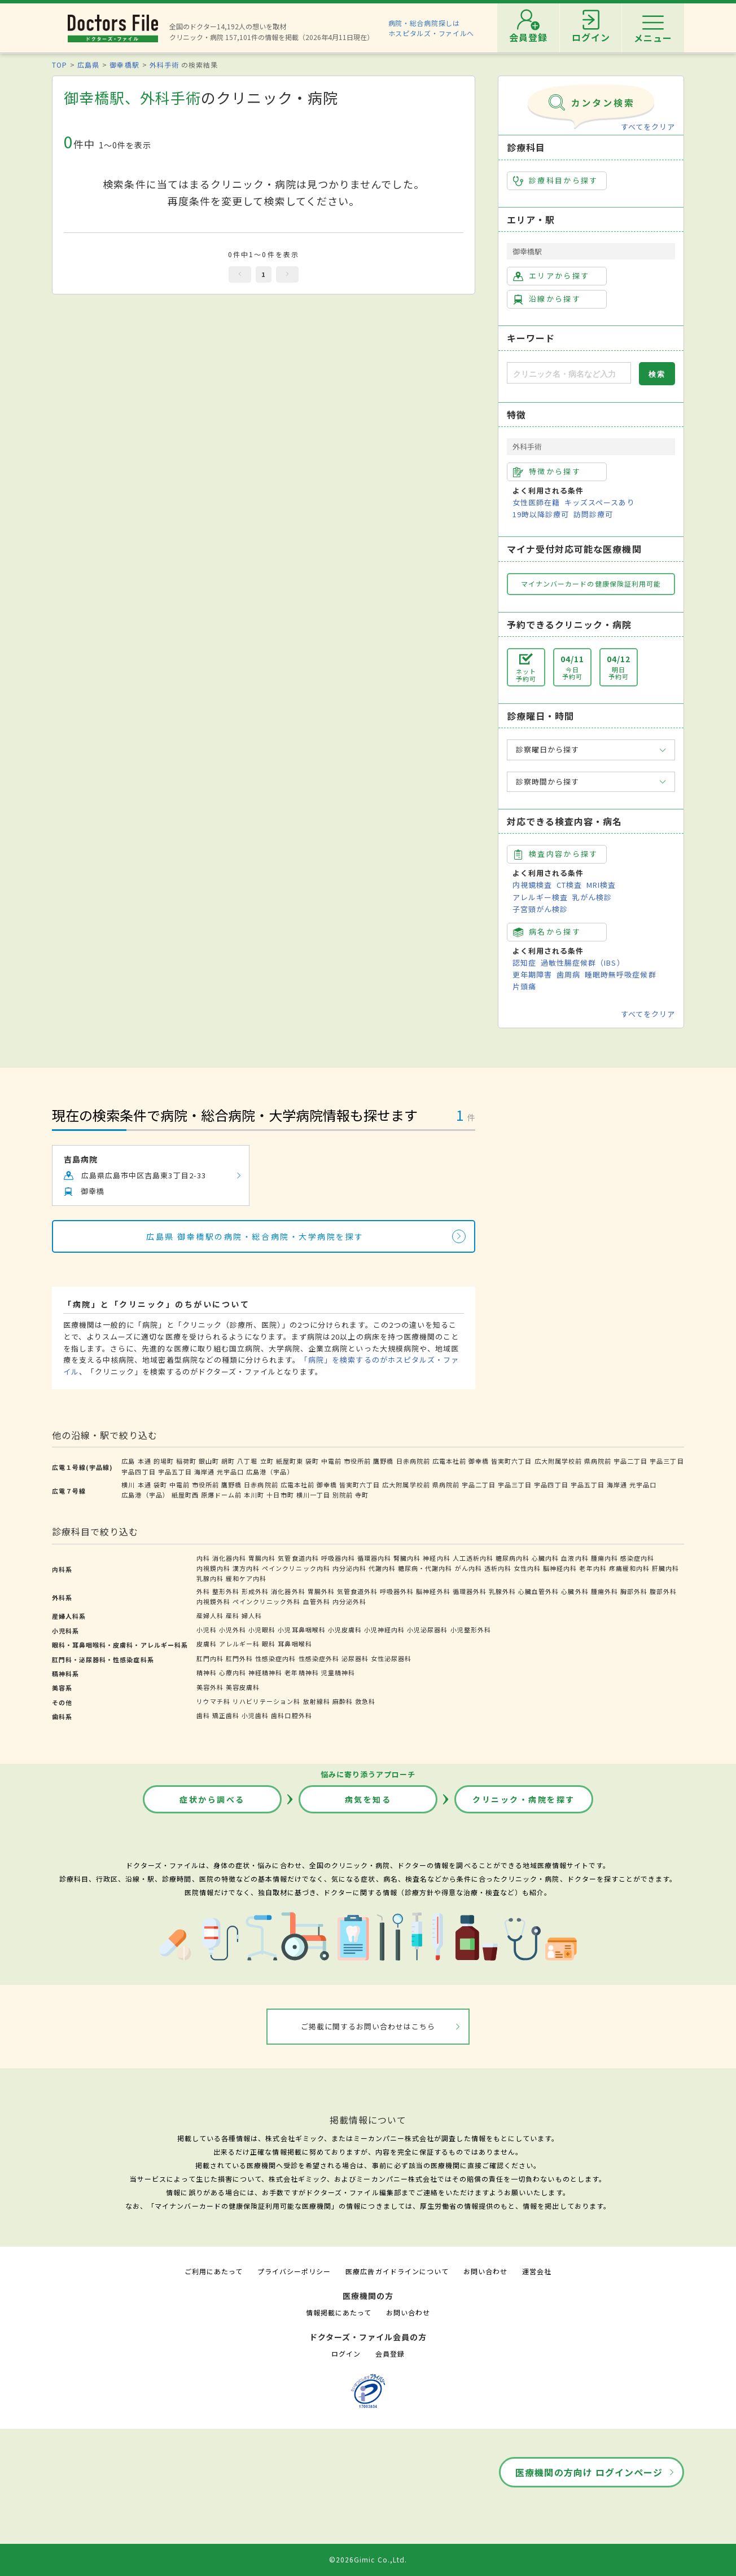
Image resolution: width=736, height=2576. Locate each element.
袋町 (312, 1460)
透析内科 (497, 1568)
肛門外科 (239, 1658)
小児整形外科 (470, 1629)
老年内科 (592, 1568)
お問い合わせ (485, 2271)
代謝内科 (382, 1568)
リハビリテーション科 (266, 1701)
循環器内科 (374, 1557)
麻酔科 (342, 1701)
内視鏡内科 (213, 1568)
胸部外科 (633, 1591)
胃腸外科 (321, 1591)
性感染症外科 (319, 1658)
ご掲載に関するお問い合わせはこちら (368, 2026)
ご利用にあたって (214, 2271)
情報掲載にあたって (338, 2312)
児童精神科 (338, 1672)
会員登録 (390, 2353)
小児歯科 (255, 1715)
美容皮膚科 (243, 1687)
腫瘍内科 (604, 1557)
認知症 (524, 962)
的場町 (164, 1460)
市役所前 (357, 1460)
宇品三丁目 (667, 1460)
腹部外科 (663, 1591)
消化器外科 (288, 1591)
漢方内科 (246, 1568)
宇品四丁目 (138, 1471)
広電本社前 (449, 1460)
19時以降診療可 (540, 514)
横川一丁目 (313, 1494)
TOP (59, 64)
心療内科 (232, 1672)
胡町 (228, 1460)
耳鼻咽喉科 (295, 1643)
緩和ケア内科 (246, 1578)
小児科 (206, 1629)
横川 (128, 1484)
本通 (144, 1460)
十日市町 (279, 1494)
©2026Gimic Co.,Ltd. (368, 2559)
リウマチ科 (213, 1701)
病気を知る (368, 1799)
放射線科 (316, 1701)
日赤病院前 (413, 1460)
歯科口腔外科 (291, 1715)
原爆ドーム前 (221, 1494)
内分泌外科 (349, 1601)
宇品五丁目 (175, 1471)
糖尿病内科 (512, 1557)
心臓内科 (545, 1557)
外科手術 (164, 64)
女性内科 (527, 1568)
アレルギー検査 (540, 897)
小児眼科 (261, 1629)
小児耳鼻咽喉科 (301, 1629)
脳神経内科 (560, 1568)
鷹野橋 (383, 1460)
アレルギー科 (239, 1643)
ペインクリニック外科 (266, 1601)
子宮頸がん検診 (540, 909)
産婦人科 (210, 1615)
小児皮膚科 (345, 1629)
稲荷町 (186, 1460)
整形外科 (225, 1591)
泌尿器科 (355, 1658)
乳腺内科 (210, 1578)
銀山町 (209, 1460)
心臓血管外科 (538, 1591)
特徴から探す (547, 471)
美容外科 (210, 1687)
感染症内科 (637, 1557)
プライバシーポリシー (294, 2271)
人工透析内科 (473, 1557)
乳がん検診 (592, 897)
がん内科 (468, 1568)
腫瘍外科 (604, 1591)
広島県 (88, 64)
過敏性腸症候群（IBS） (582, 962)
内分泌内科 (349, 1568)
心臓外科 (574, 1591)
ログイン (346, 2353)
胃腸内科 (261, 1557)
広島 (128, 1460)
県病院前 (597, 1460)
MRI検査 (601, 884)
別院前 (342, 1494)
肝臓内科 (665, 1568)
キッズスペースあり (599, 502)
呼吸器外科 (397, 1591)
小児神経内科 (384, 1629)
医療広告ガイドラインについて (397, 2271)
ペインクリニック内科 (296, 1568)
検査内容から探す (555, 854)
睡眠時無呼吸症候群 (620, 974)
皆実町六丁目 (511, 1460)
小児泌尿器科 (427, 1629)
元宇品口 (230, 1471)
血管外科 (316, 1601)
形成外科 (255, 1591)
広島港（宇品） (269, 1471)
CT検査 (569, 884)
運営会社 (536, 2271)
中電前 (331, 1460)
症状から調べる (212, 1799)
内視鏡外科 (213, 1601)
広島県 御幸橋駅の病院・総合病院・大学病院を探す (254, 1236)
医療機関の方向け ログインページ (589, 2472)
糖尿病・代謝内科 (425, 1568)
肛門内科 (210, 1658)
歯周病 (568, 974)
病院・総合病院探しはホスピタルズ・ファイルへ (431, 28)
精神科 (206, 1672)
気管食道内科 (298, 1557)
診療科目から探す (555, 180)
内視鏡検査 (532, 884)
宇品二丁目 (630, 1460)
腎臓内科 (406, 1557)
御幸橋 (478, 1460)
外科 (203, 1591)
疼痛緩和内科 (629, 1568)
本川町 (254, 1494)
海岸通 (204, 1471)
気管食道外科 (357, 1591)
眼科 (268, 1643)
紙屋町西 (185, 1494)
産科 (232, 1615)
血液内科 (574, 1557)
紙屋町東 (289, 1460)
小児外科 (232, 1629)
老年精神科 (301, 1672)
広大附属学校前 (558, 1460)
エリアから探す (551, 275)
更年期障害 (532, 974)
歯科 (203, 1715)
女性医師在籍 (536, 502)
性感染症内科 (275, 1658)
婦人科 (252, 1615)
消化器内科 (229, 1557)
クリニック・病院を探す (523, 1799)
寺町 (362, 1494)
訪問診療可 (593, 514)
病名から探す (547, 931)
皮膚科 (206, 1643)
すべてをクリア (648, 126)
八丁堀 (247, 1460)
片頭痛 (524, 986)
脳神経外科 (433, 1591)
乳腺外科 (502, 1591)
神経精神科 (265, 1672)
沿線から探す (547, 299)
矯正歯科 (225, 1715)
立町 (267, 1460)
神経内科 (436, 1557)
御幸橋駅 (124, 64)
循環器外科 (470, 1591)
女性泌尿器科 (391, 1658)
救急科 (365, 1701)
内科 (203, 1557)
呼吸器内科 (338, 1557)
